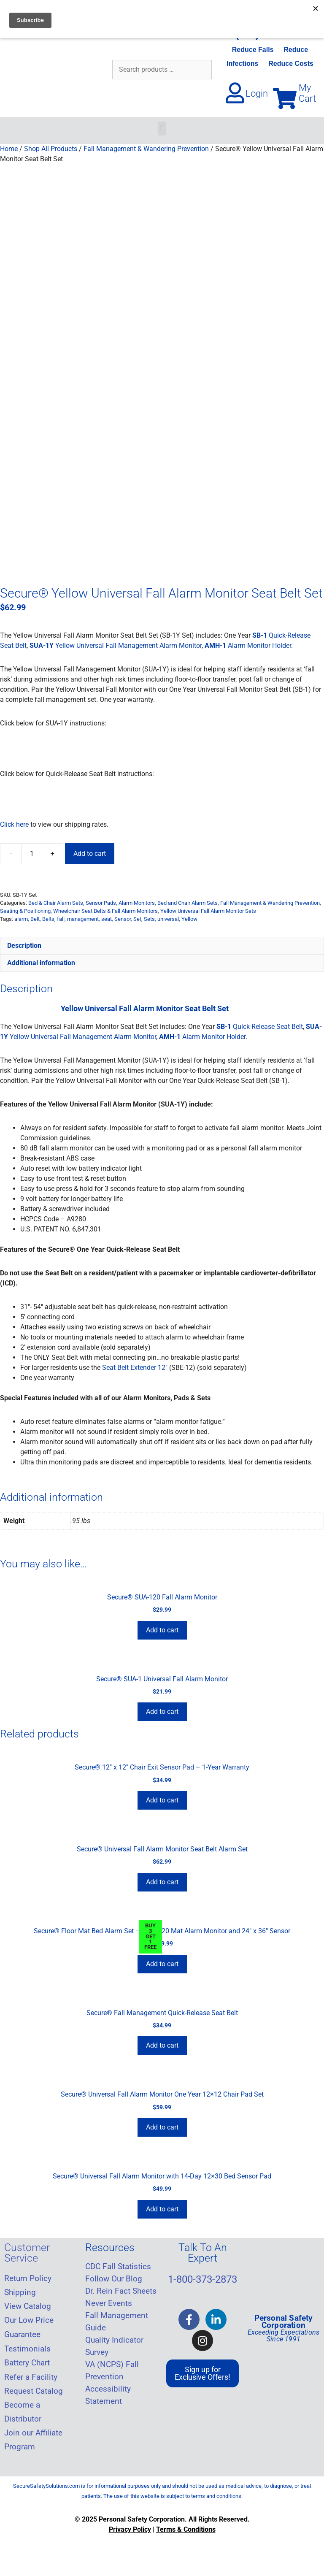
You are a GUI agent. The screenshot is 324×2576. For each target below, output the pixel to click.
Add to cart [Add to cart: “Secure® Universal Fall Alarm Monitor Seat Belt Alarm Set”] (162, 1882)
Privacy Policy (130, 2529)
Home (9, 149)
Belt (35, 919)
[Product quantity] (31, 853)
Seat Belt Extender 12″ (134, 1368)
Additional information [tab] (41, 963)
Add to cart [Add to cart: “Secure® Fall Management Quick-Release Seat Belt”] (162, 2045)
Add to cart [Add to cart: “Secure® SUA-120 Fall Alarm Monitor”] (162, 1630)
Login (257, 93)
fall (61, 919)
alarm (21, 919)
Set (137, 919)
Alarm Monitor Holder (248, 645)
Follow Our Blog (113, 2279)
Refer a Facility (30, 2377)
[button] (162, 128)
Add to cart (89, 854)
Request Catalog (33, 2391)
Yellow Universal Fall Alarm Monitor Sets (208, 911)
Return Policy (27, 2278)
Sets (149, 919)
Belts (48, 919)
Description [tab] (24, 946)
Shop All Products (50, 149)
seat (106, 919)
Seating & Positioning (25, 911)
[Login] (235, 92)
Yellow (189, 919)
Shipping (20, 2292)
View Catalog (27, 2306)
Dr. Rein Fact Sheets (121, 2291)
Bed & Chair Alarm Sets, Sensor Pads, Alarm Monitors (91, 903)
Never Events (108, 2303)
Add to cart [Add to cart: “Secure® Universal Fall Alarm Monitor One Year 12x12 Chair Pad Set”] (162, 2127)
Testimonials (27, 2349)
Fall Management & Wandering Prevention (146, 149)
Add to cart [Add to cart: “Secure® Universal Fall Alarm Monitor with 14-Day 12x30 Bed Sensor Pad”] (162, 2209)
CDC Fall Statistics (118, 2266)
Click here (14, 824)
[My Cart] (284, 98)
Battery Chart (27, 2363)
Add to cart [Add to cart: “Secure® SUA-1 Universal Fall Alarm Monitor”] (162, 1711)
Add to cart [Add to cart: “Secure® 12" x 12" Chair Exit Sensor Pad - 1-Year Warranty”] (162, 1800)
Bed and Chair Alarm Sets (187, 903)
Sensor (122, 919)
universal (168, 919)
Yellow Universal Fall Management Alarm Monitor (116, 645)
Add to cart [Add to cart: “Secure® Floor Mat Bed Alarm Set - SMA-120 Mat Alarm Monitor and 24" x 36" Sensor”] (162, 1964)
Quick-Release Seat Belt (259, 1027)
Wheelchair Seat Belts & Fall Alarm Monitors (105, 911)
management (83, 919)
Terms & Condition (184, 2529)
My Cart (307, 93)
